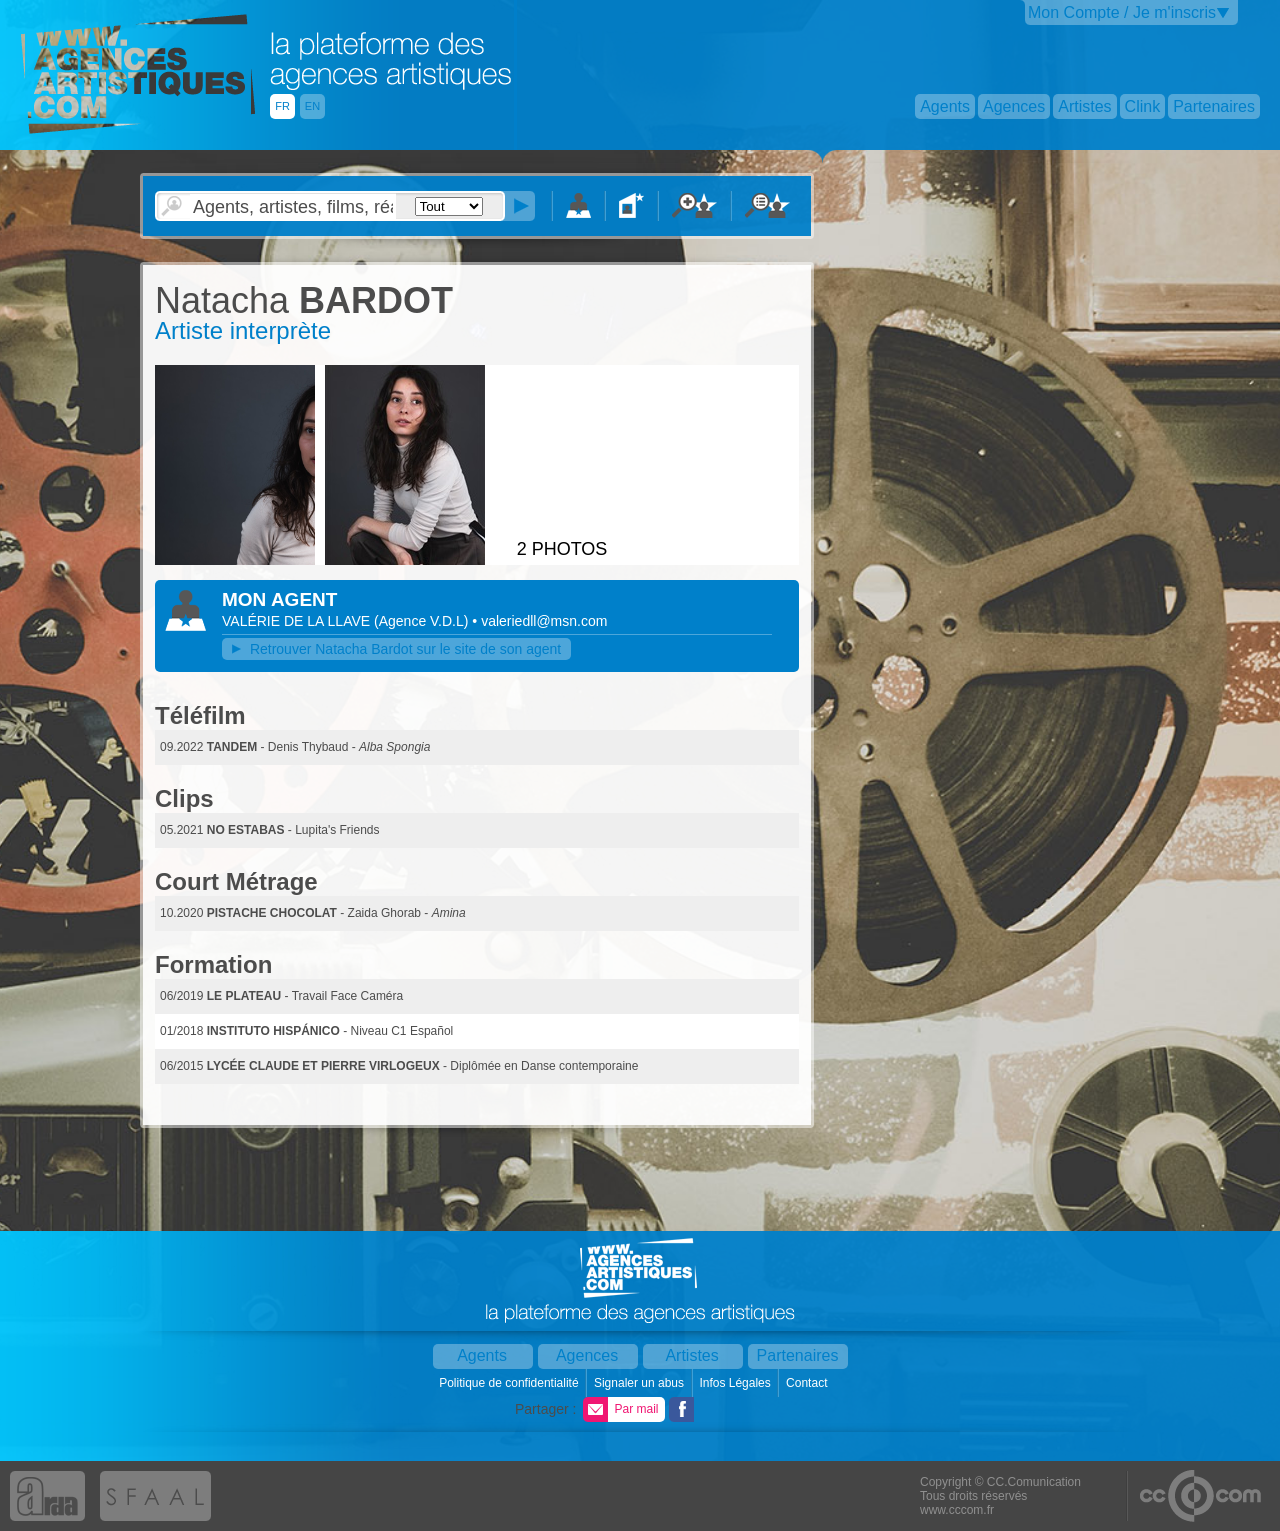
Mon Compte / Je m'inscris (1122, 12)
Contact (808, 1383)
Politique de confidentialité (510, 1383)
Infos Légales (736, 1383)
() (423, 621)
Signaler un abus (640, 1383)
